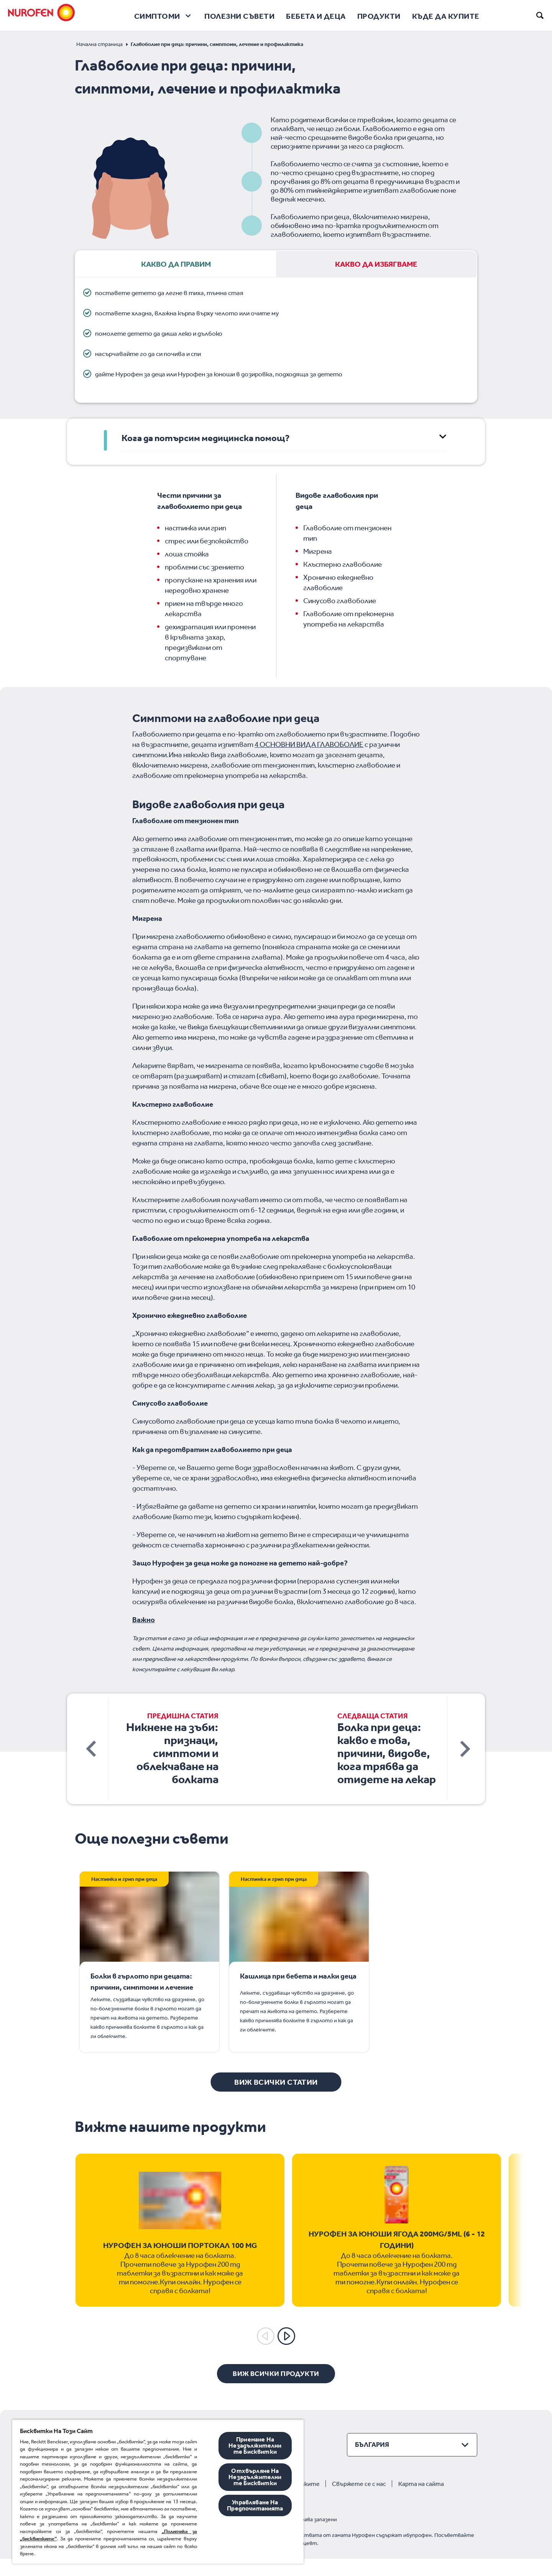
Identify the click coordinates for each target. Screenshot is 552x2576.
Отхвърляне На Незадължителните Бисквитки (254, 2477)
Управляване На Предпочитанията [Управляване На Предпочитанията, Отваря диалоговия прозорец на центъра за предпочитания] (255, 2505)
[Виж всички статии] (276, 2099)
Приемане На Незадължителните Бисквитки (254, 2445)
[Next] (286, 2353)
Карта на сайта (421, 2501)
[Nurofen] (42, 15)
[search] (540, 15)
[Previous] (265, 2353)
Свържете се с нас (359, 2501)
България (372, 2462)
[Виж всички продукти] (276, 2390)
